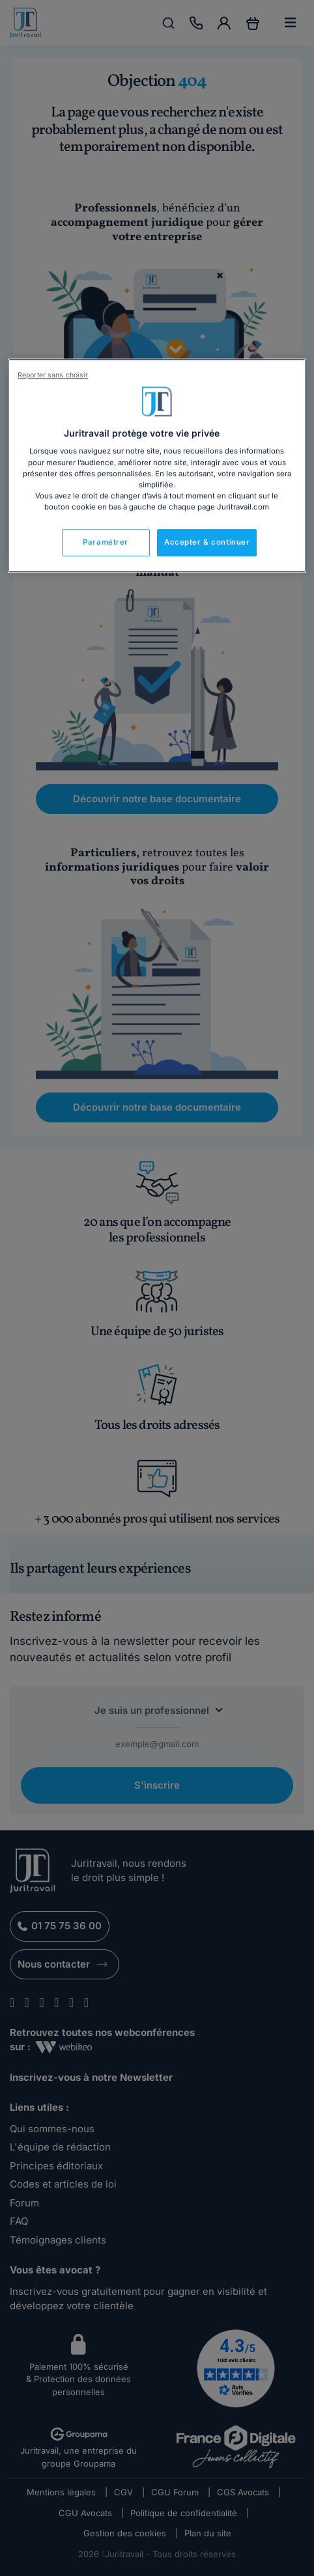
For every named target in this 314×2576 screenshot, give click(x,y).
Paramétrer (105, 542)
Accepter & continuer (207, 542)
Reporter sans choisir (53, 375)
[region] (157, 466)
